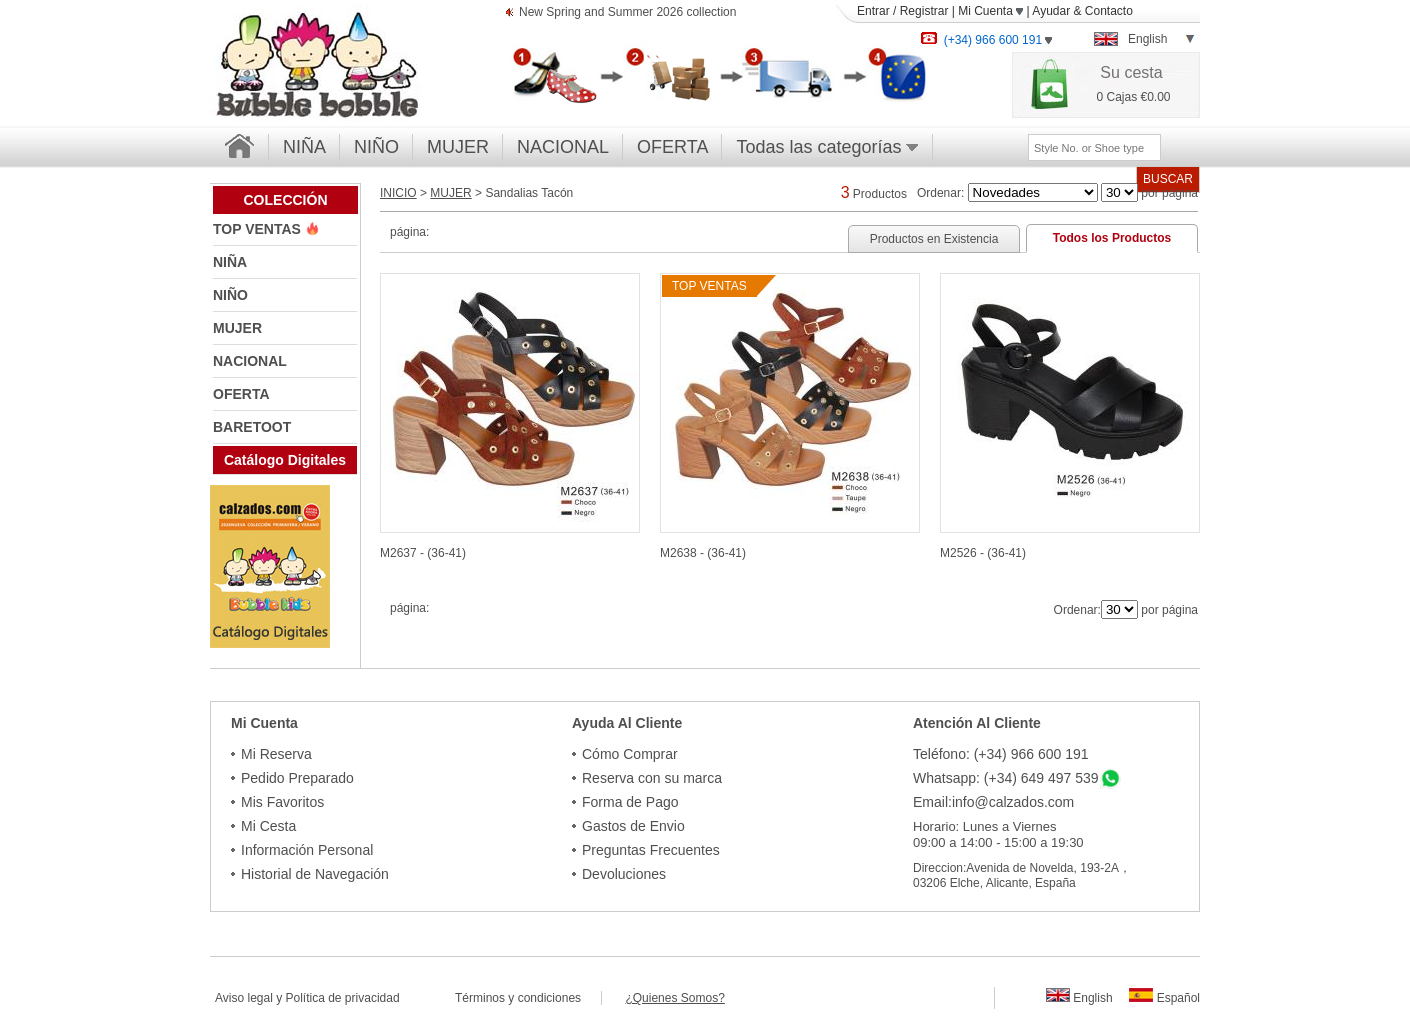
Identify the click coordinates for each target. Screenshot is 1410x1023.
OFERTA (672, 147)
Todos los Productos (1112, 238)
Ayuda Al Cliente (627, 723)
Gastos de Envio (633, 826)
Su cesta (1131, 72)
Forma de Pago (630, 802)
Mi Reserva (276, 754)
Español (1164, 998)
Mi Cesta (268, 826)
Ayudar (1051, 11)
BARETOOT (252, 427)
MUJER (458, 147)
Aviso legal (244, 998)
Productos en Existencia (934, 239)
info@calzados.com (1013, 802)
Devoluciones (624, 874)
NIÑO (376, 147)
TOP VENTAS (259, 229)
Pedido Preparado (297, 778)
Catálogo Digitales (285, 460)
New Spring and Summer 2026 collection (627, 13)
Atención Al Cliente (977, 723)
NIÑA (304, 147)
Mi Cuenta (990, 11)
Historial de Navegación (315, 874)
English (1079, 998)
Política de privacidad (343, 998)
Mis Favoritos (282, 802)
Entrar (873, 11)
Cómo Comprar (630, 754)
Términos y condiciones (528, 998)
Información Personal (307, 850)
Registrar (924, 11)
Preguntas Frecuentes (651, 850)
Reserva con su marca (652, 778)
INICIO (398, 193)
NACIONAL (563, 147)
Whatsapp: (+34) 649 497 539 (1006, 778)
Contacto (1109, 11)
